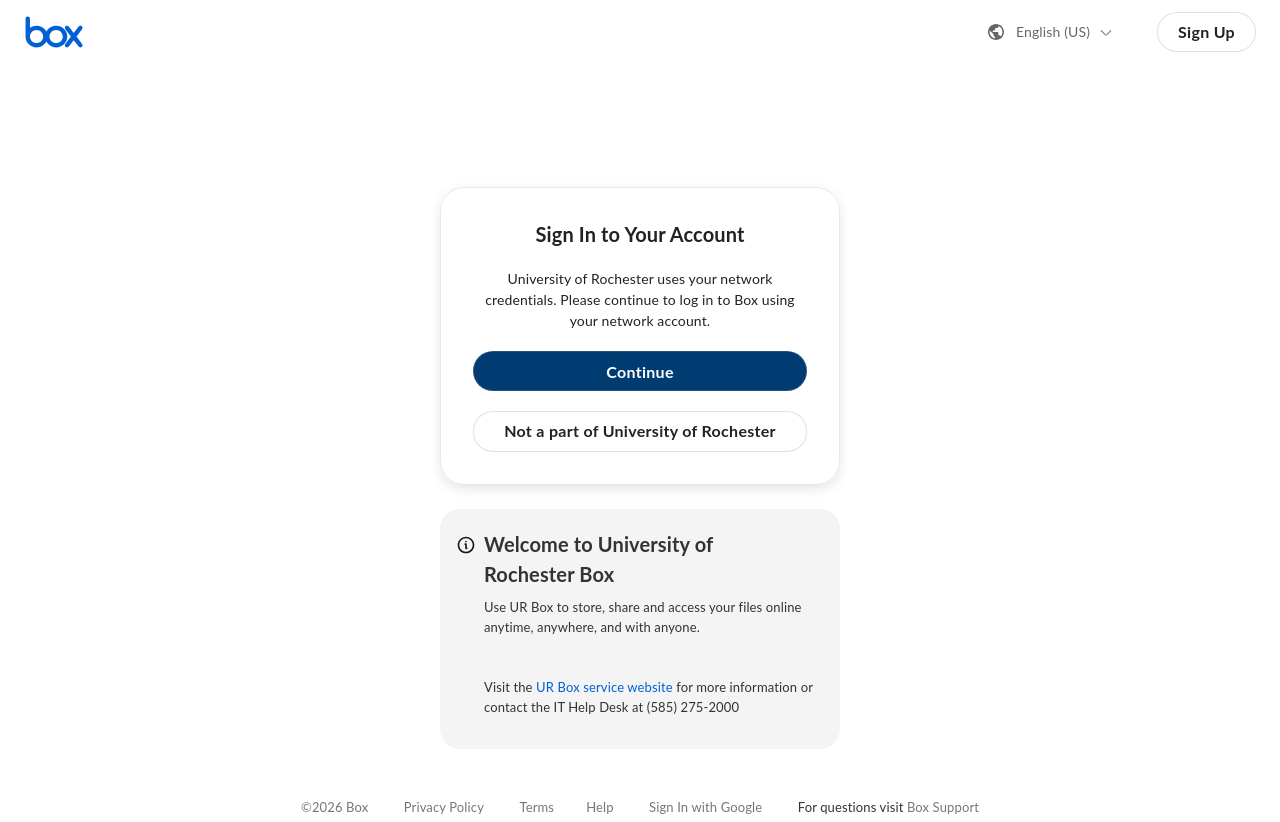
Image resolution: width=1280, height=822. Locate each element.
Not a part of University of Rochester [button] (640, 430)
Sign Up (1206, 31)
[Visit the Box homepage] (54, 32)
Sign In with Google (705, 807)
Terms (536, 807)
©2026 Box (334, 807)
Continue (640, 371)
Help (599, 807)
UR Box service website (604, 687)
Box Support (943, 807)
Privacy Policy (444, 807)
